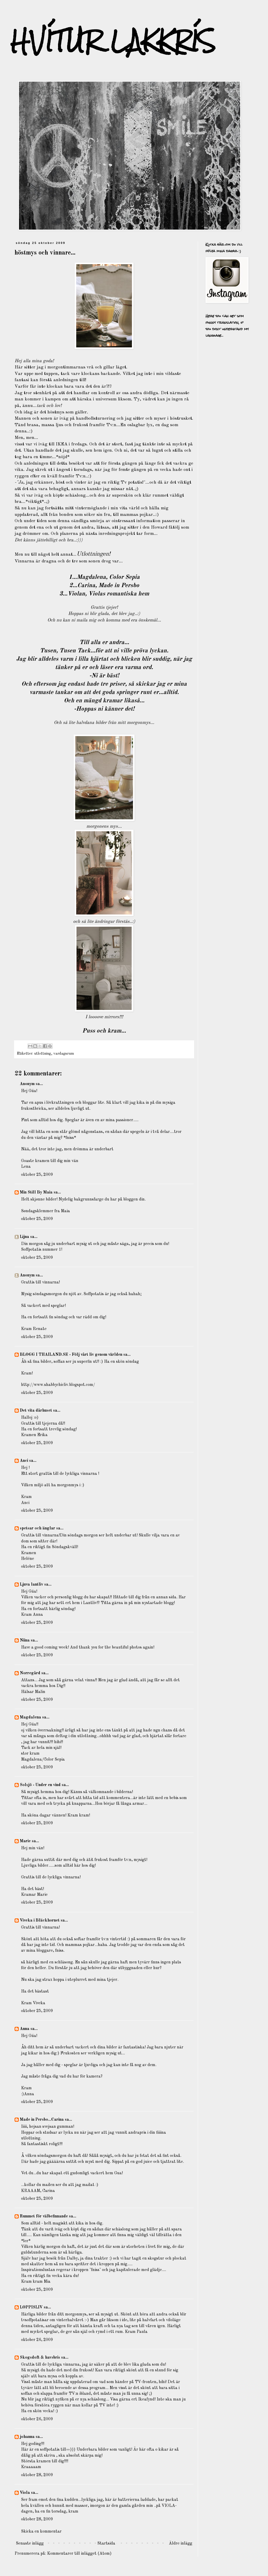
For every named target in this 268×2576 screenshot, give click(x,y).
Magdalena (30, 1717)
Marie (25, 1841)
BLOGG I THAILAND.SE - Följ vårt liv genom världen (71, 1355)
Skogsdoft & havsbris (40, 2358)
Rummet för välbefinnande (44, 2216)
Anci (24, 1461)
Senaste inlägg (30, 2543)
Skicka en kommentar (41, 2531)
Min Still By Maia (36, 1192)
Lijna (24, 1237)
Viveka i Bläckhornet (40, 1920)
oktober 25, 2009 (37, 1175)
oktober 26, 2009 (37, 2340)
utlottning (42, 1053)
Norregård (30, 1673)
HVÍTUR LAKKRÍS (112, 41)
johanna (27, 2437)
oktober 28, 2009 (37, 2475)
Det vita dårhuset (36, 1411)
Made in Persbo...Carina (42, 2120)
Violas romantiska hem (118, 594)
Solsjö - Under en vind (40, 1785)
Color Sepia (123, 577)
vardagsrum (63, 1053)
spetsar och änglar (37, 1528)
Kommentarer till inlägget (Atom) (79, 2554)
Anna (24, 2029)
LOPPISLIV (31, 2307)
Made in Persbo (118, 585)
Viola (25, 2493)
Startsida (106, 2543)
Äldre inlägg (180, 2543)
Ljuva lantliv (31, 1584)
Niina (25, 1640)
